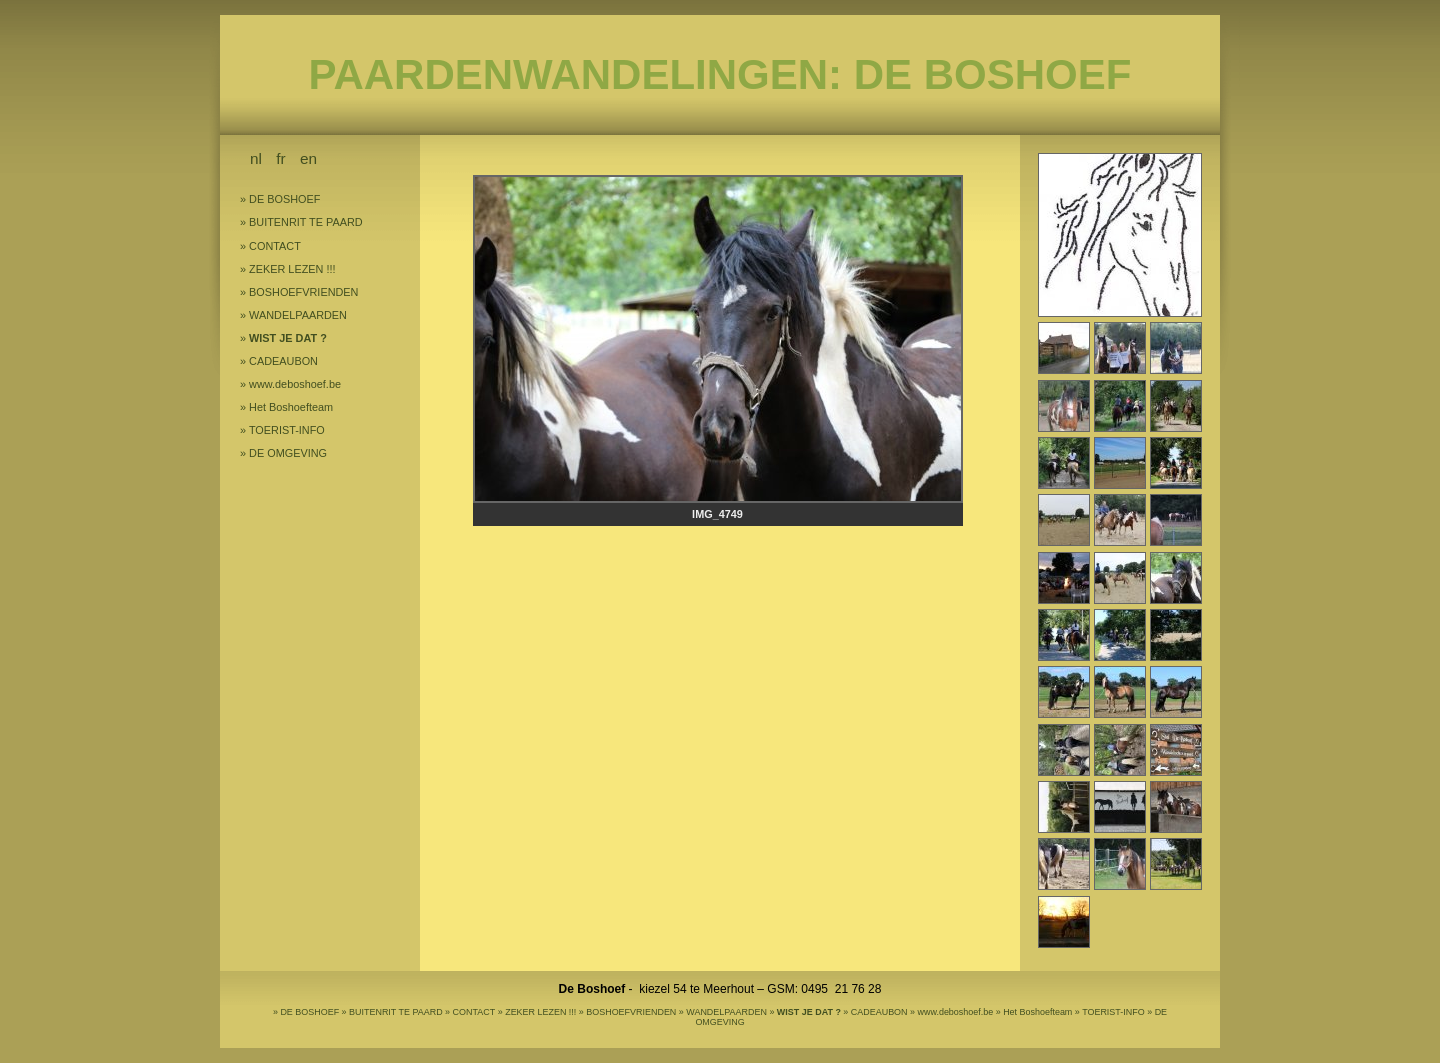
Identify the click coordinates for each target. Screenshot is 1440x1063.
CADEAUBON (283, 361)
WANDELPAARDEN (298, 315)
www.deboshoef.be (295, 384)
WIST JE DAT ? (288, 338)
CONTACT (275, 246)
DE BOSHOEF (284, 199)
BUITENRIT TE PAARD (306, 222)
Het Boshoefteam (291, 407)
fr (280, 158)
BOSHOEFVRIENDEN (303, 292)
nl (256, 158)
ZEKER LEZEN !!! (292, 269)
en (308, 158)
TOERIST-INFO (287, 430)
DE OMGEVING (288, 453)
